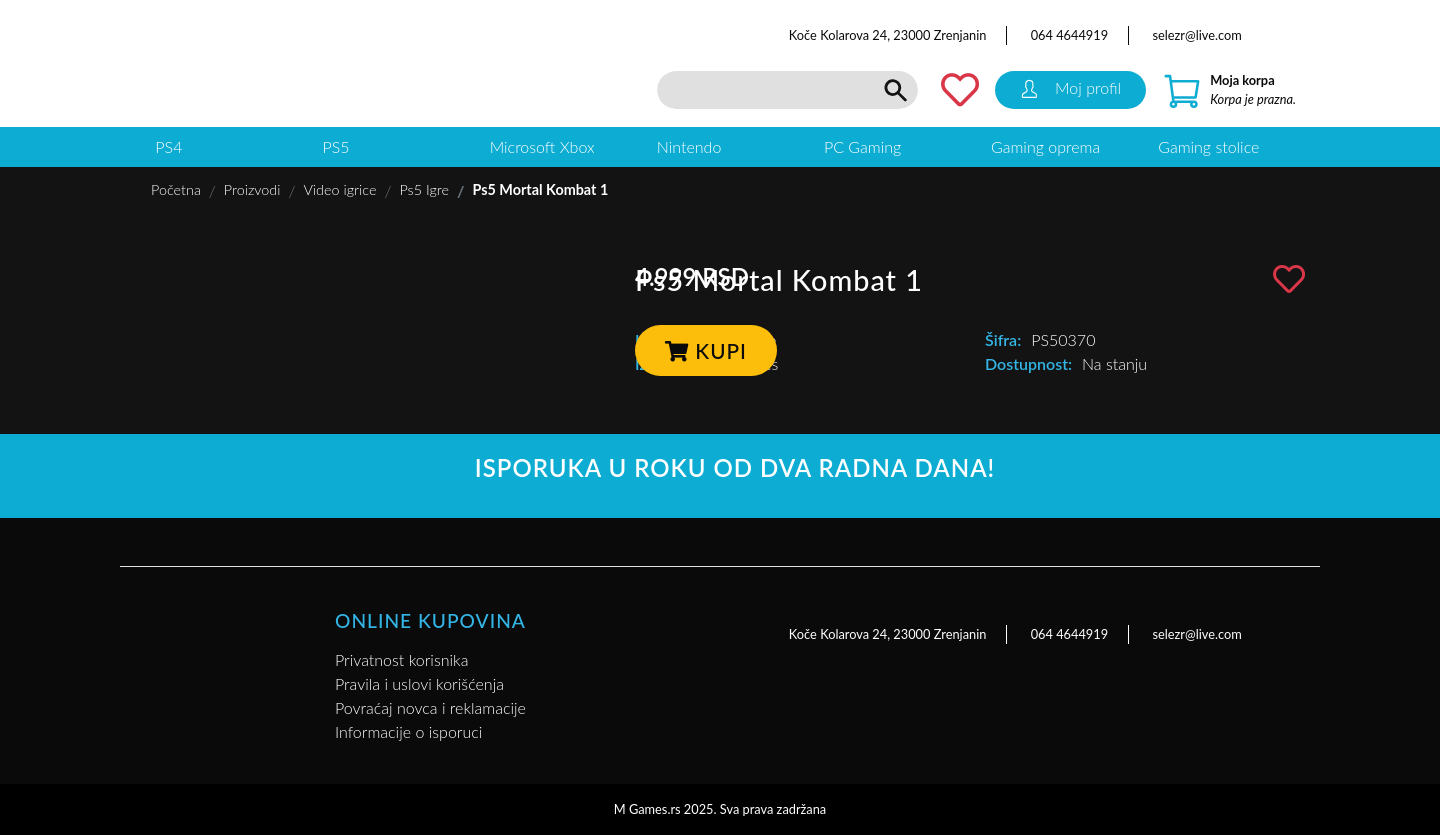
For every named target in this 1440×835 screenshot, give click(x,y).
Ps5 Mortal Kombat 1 (540, 189)
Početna (176, 189)
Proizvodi (252, 189)
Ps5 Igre (424, 189)
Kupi (706, 350)
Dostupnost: (1028, 363)
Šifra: (1003, 339)
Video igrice (339, 189)
